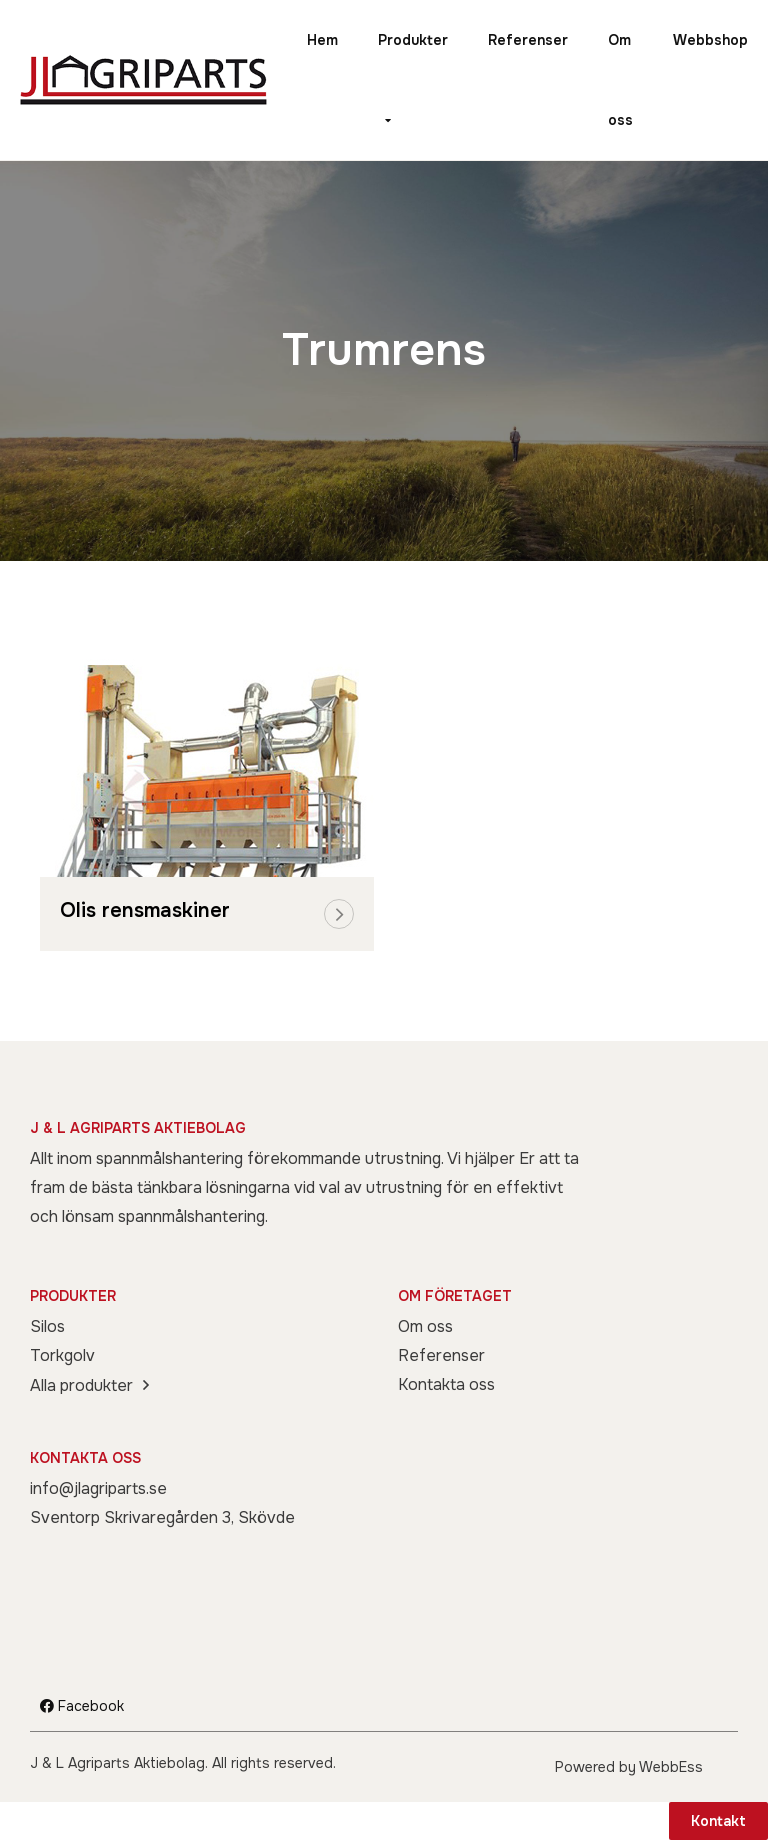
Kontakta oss (446, 1384)
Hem (322, 40)
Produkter (413, 40)
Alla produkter (81, 1385)
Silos (47, 1326)
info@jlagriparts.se (98, 1488)
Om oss (620, 80)
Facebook (82, 1706)
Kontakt (718, 1821)
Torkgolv (62, 1355)
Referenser (528, 40)
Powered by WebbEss (629, 1767)
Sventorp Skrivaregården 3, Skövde (162, 1517)
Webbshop (710, 40)
